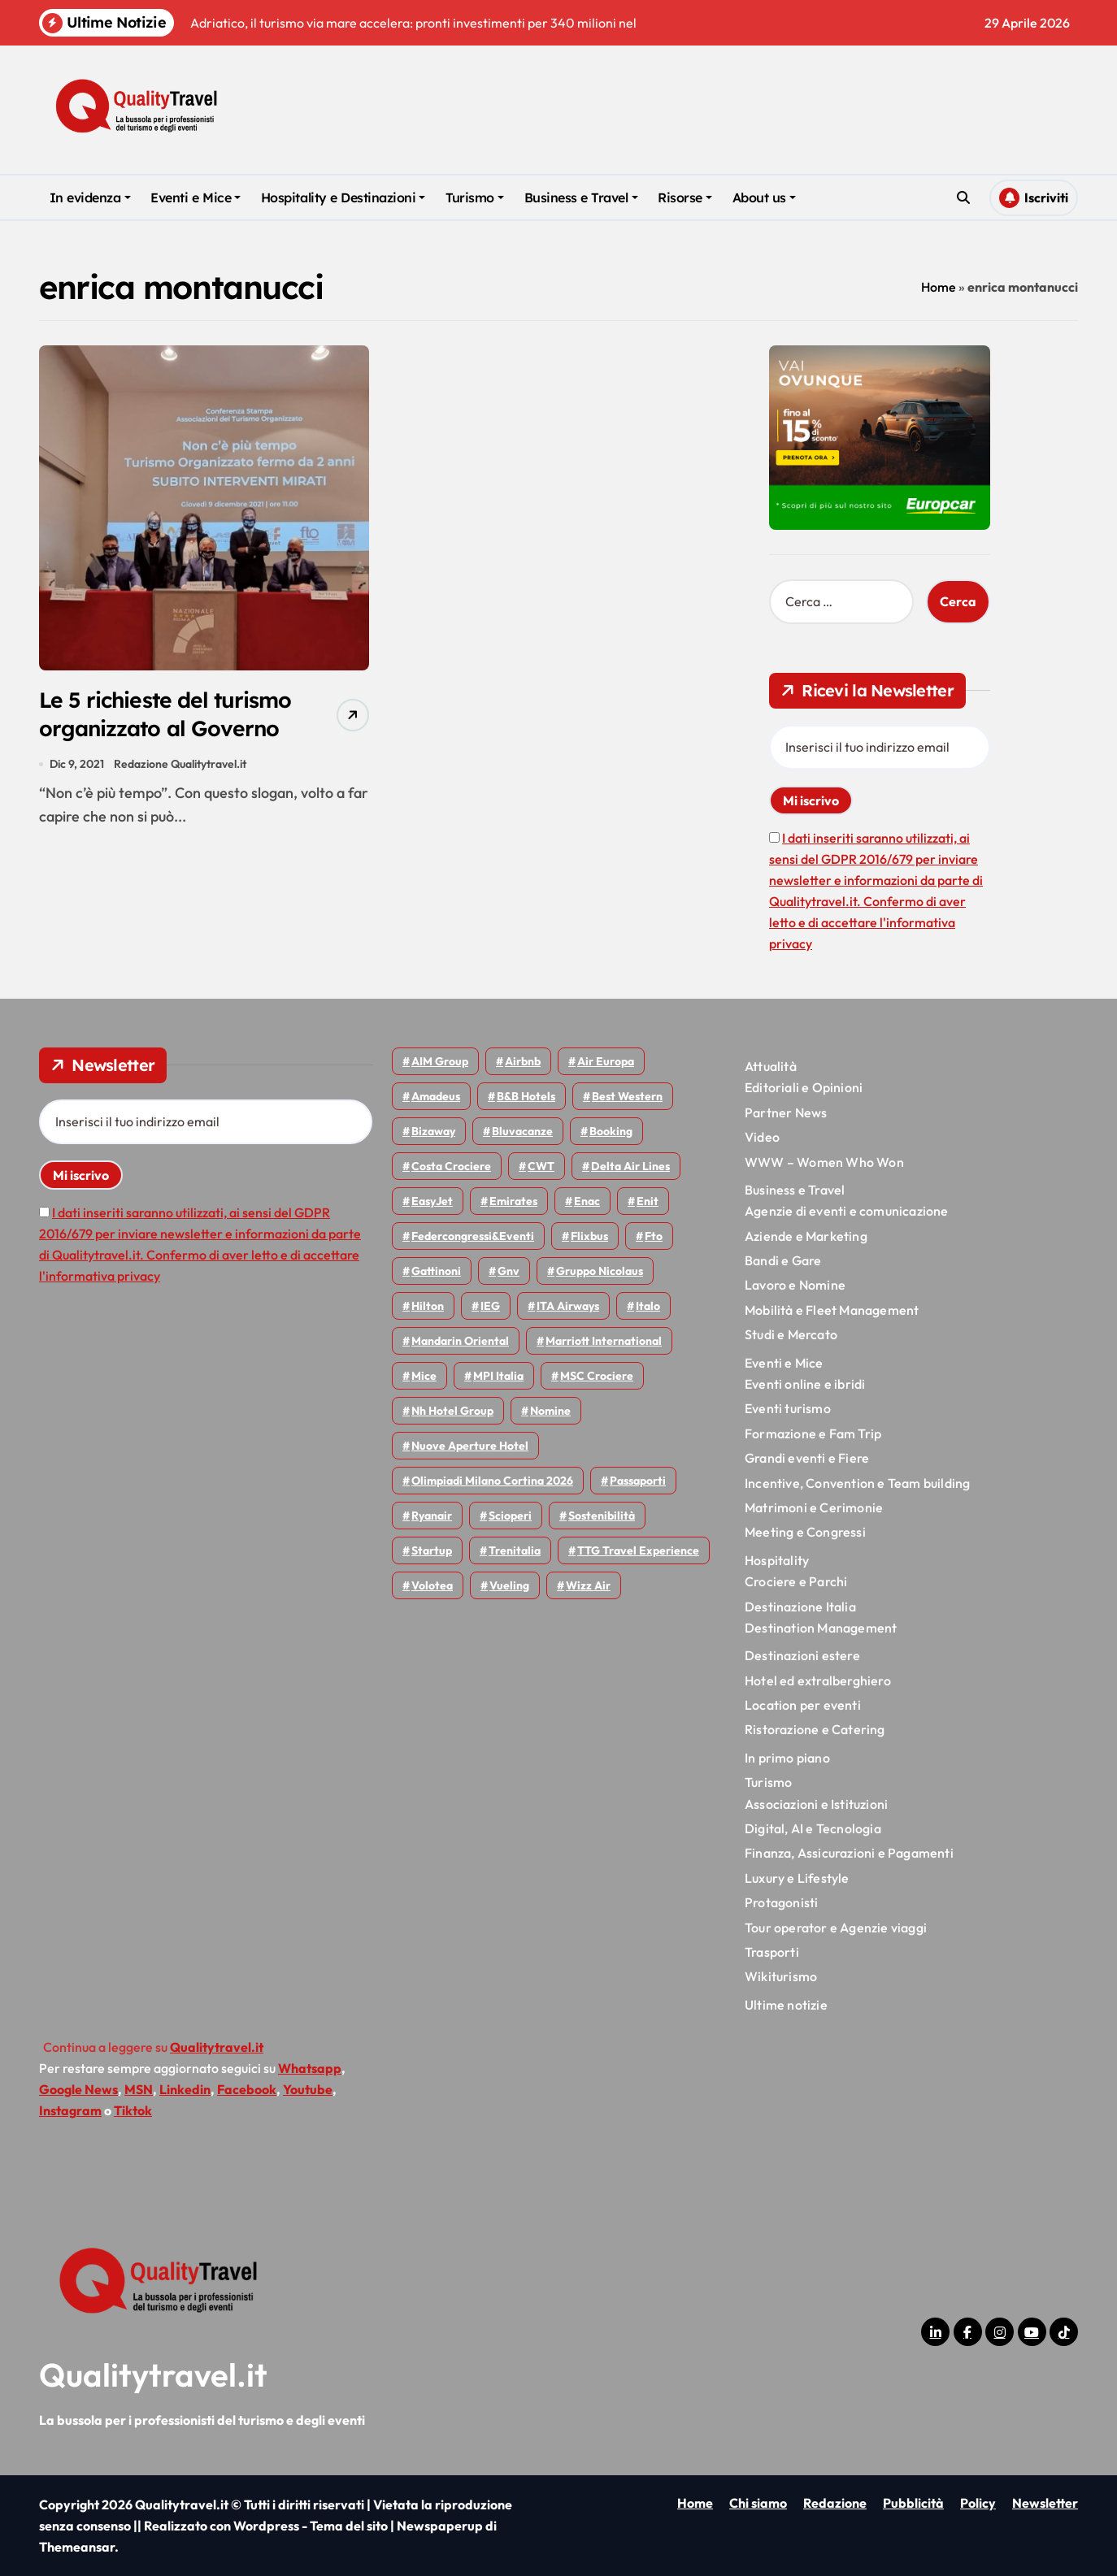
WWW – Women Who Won (824, 1162)
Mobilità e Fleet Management (832, 1310)
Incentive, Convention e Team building (857, 1483)
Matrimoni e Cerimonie (814, 1507)
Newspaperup (440, 2525)
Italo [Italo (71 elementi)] (648, 1306)
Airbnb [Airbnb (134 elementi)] (523, 1061)
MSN (138, 2089)
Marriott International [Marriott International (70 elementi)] (603, 1341)
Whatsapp (309, 2068)
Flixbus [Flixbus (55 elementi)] (589, 1236)
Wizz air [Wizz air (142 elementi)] (588, 1585)
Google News (78, 2089)
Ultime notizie (786, 2005)
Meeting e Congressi (805, 1532)
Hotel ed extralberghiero (818, 1680)
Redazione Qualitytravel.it (181, 765)
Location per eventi (803, 1705)
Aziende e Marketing (806, 1236)
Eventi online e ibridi (805, 1384)
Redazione (835, 2503)
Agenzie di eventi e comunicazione (847, 1211)
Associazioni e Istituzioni (816, 1804)
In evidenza (90, 197)
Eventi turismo (788, 1408)
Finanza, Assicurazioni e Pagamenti (849, 1853)
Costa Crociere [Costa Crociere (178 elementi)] (451, 1166)
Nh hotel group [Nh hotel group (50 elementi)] (452, 1410)
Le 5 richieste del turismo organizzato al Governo (167, 715)
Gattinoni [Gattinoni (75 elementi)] (436, 1271)
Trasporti (772, 1952)
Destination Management (821, 1628)
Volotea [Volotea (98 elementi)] (432, 1585)
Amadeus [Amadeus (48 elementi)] (435, 1096)
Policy (978, 2503)
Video (762, 1137)
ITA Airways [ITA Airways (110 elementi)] (568, 1306)
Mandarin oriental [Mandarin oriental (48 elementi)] (460, 1341)
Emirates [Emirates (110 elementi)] (513, 1201)
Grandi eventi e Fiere (807, 1458)
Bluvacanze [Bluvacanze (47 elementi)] (522, 1131)
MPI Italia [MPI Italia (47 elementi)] (498, 1375)
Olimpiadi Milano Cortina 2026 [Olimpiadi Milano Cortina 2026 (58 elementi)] (492, 1480)
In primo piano (787, 1758)
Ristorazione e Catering (815, 1729)
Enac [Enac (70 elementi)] (587, 1201)
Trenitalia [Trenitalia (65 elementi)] (515, 1550)
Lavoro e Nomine (795, 1285)
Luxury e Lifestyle (797, 1878)
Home (938, 287)
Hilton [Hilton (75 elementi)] (427, 1306)
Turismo (474, 197)
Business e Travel (581, 197)
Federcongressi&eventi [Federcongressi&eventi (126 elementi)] (472, 1236)
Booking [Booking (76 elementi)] (610, 1131)
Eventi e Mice (195, 197)
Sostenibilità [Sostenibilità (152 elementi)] (601, 1515)
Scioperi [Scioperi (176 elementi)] (510, 1515)
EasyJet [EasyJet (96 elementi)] (432, 1201)
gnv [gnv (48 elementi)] (508, 1271)
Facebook (246, 2089)
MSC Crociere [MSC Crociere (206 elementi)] (596, 1375)
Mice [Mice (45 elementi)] (424, 1375)
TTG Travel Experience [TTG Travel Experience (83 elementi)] (638, 1550)
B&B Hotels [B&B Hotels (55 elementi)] (526, 1096)
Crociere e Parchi (796, 1581)
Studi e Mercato (791, 1334)
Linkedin (185, 2089)
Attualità (771, 1066)
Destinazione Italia (800, 1606)
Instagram (70, 2110)
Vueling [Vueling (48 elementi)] (509, 1585)
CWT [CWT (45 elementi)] (541, 1166)
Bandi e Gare (783, 1260)
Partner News (786, 1112)
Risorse (685, 197)
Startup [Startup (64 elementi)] (431, 1550)
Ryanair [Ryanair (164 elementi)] (431, 1515)
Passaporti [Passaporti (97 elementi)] (638, 1480)
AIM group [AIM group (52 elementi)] (439, 1061)
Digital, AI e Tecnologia (813, 1828)
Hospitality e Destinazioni (343, 197)
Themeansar (77, 2547)
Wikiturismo (781, 1976)
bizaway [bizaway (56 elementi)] (433, 1131)
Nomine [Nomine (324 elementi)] (550, 1410)
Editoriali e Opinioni (804, 1087)
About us (764, 197)
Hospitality (777, 1560)
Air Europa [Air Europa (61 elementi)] (605, 1061)
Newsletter (1045, 2503)
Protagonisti (781, 1902)
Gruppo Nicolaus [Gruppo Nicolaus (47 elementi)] (599, 1271)
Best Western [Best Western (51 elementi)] (627, 1096)
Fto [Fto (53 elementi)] (654, 1236)
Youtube (307, 2089)
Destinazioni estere (802, 1655)
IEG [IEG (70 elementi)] (490, 1306)
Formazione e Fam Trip (813, 1433)
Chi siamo (758, 2503)
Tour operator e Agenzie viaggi (836, 1927)
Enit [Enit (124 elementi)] (647, 1201)
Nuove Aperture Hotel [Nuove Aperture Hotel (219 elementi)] (469, 1445)
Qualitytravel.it (153, 2374)
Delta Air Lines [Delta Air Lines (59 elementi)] (630, 1166)
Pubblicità (913, 2503)
